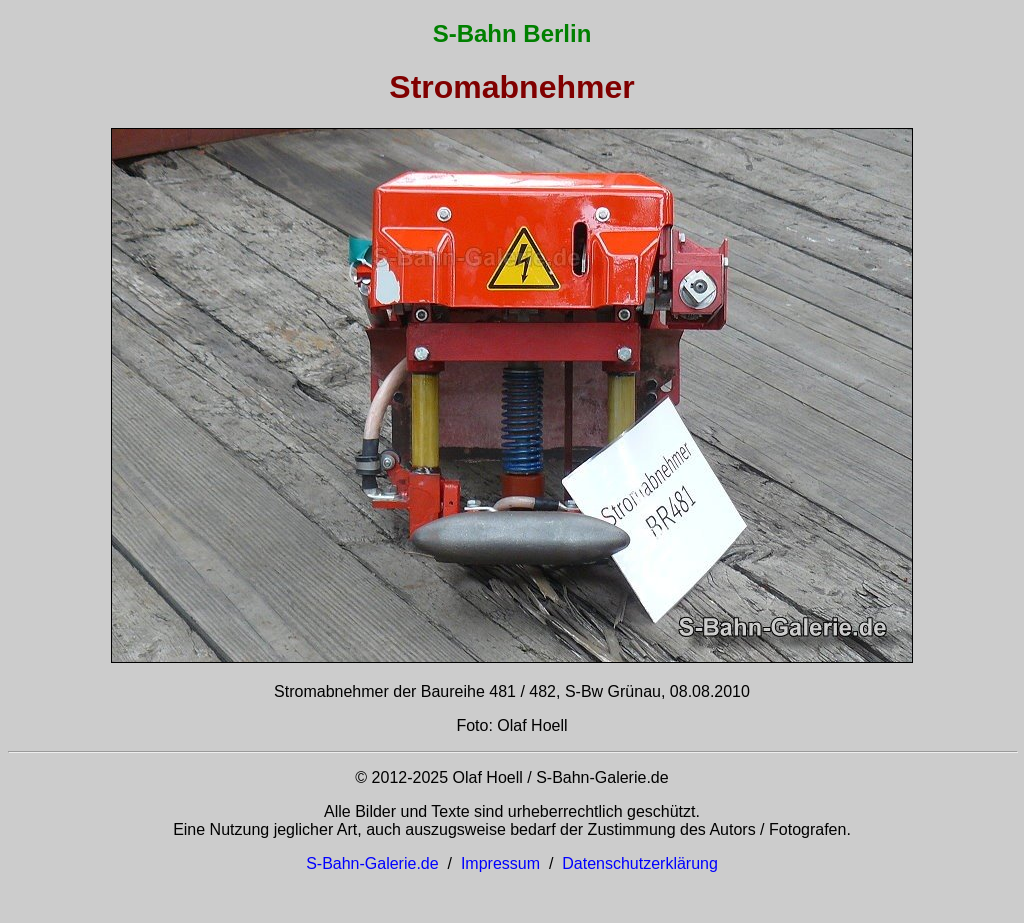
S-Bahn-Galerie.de (372, 863)
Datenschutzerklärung (640, 863)
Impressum (500, 863)
